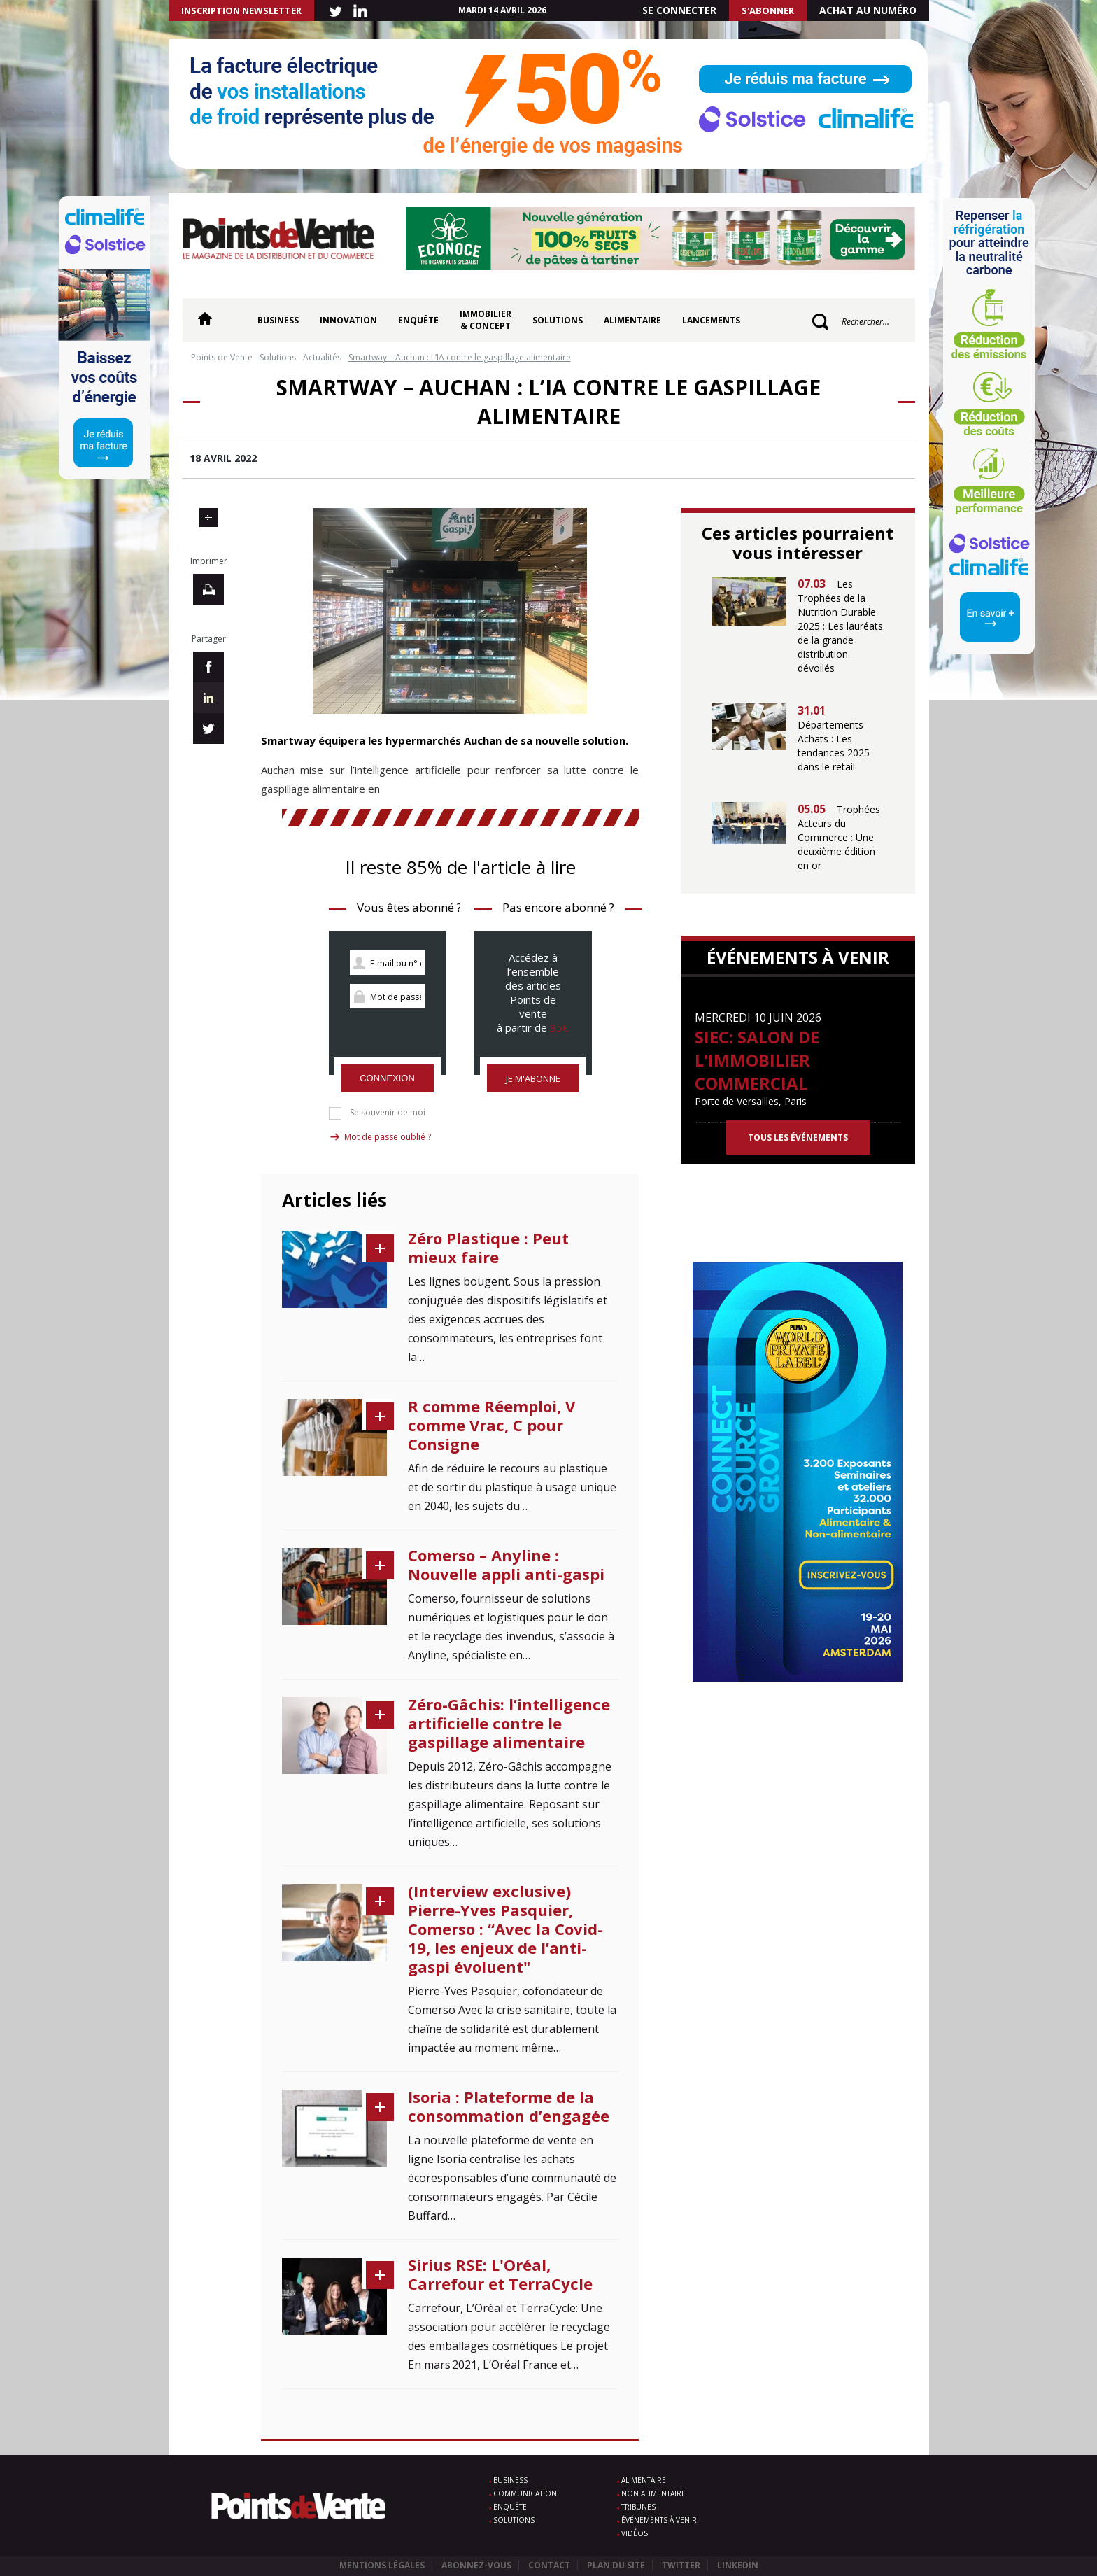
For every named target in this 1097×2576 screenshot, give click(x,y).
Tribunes (638, 2507)
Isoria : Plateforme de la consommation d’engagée (508, 2106)
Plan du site (616, 2565)
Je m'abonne (533, 1078)
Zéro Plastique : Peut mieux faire (488, 1247)
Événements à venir (659, 2520)
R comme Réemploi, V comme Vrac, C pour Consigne (491, 1424)
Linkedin (737, 2565)
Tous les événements (798, 1137)
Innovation (348, 320)
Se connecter (679, 10)
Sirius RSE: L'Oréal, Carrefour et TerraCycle (500, 2274)
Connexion (387, 1078)
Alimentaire (632, 320)
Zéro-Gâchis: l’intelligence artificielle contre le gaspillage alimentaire (509, 1723)
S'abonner (768, 10)
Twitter (681, 2565)
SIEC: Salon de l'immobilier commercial (757, 1060)
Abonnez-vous (476, 2565)
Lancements (711, 320)
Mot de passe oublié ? (387, 1137)
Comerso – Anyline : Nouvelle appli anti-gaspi (506, 1564)
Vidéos (634, 2533)
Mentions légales (382, 2565)
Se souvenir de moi (387, 1112)
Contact (549, 2565)
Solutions (557, 320)
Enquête (418, 320)
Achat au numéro (867, 10)
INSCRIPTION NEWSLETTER (241, 10)
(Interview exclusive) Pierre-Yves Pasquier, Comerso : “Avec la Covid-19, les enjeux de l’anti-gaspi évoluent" (505, 1928)
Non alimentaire (653, 2493)
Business (278, 320)
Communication (525, 2493)
